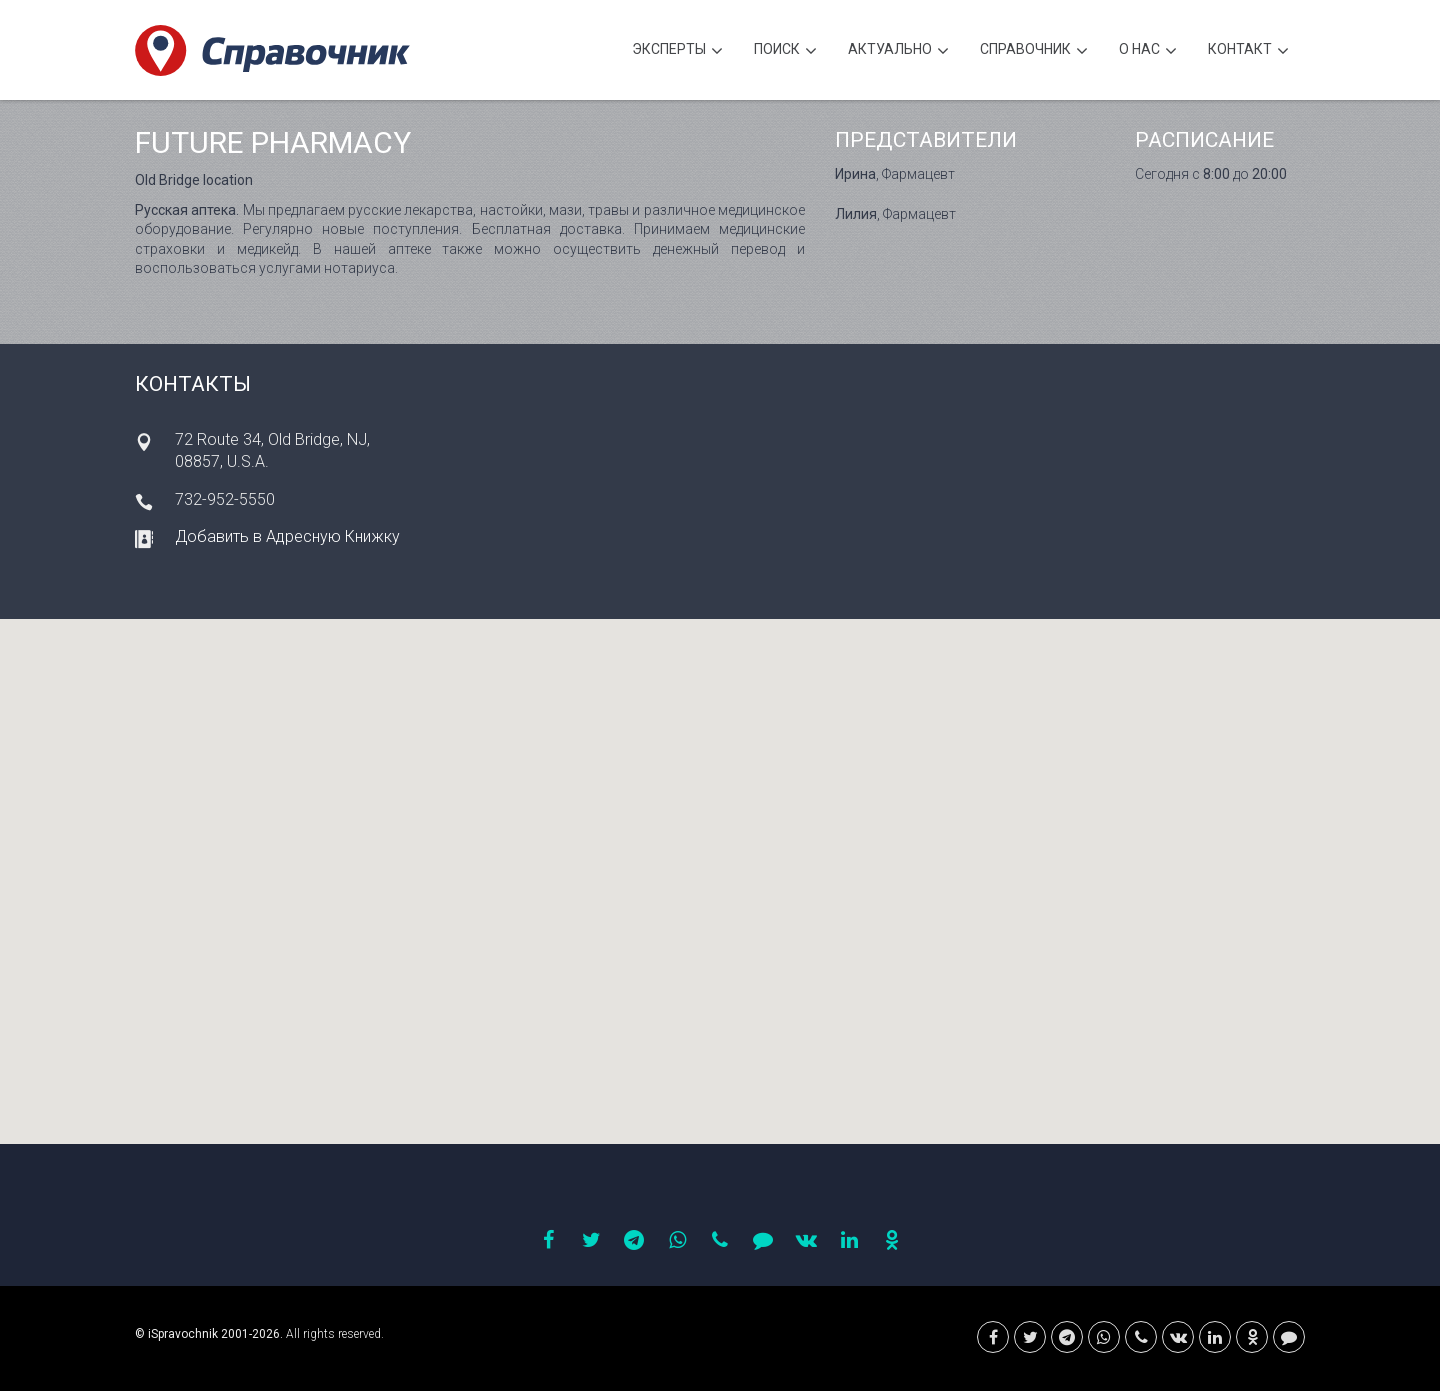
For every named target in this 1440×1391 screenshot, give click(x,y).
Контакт (1248, 51)
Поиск (785, 51)
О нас (1148, 51)
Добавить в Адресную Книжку (287, 536)
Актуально (898, 51)
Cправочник (1034, 51)
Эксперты (677, 51)
